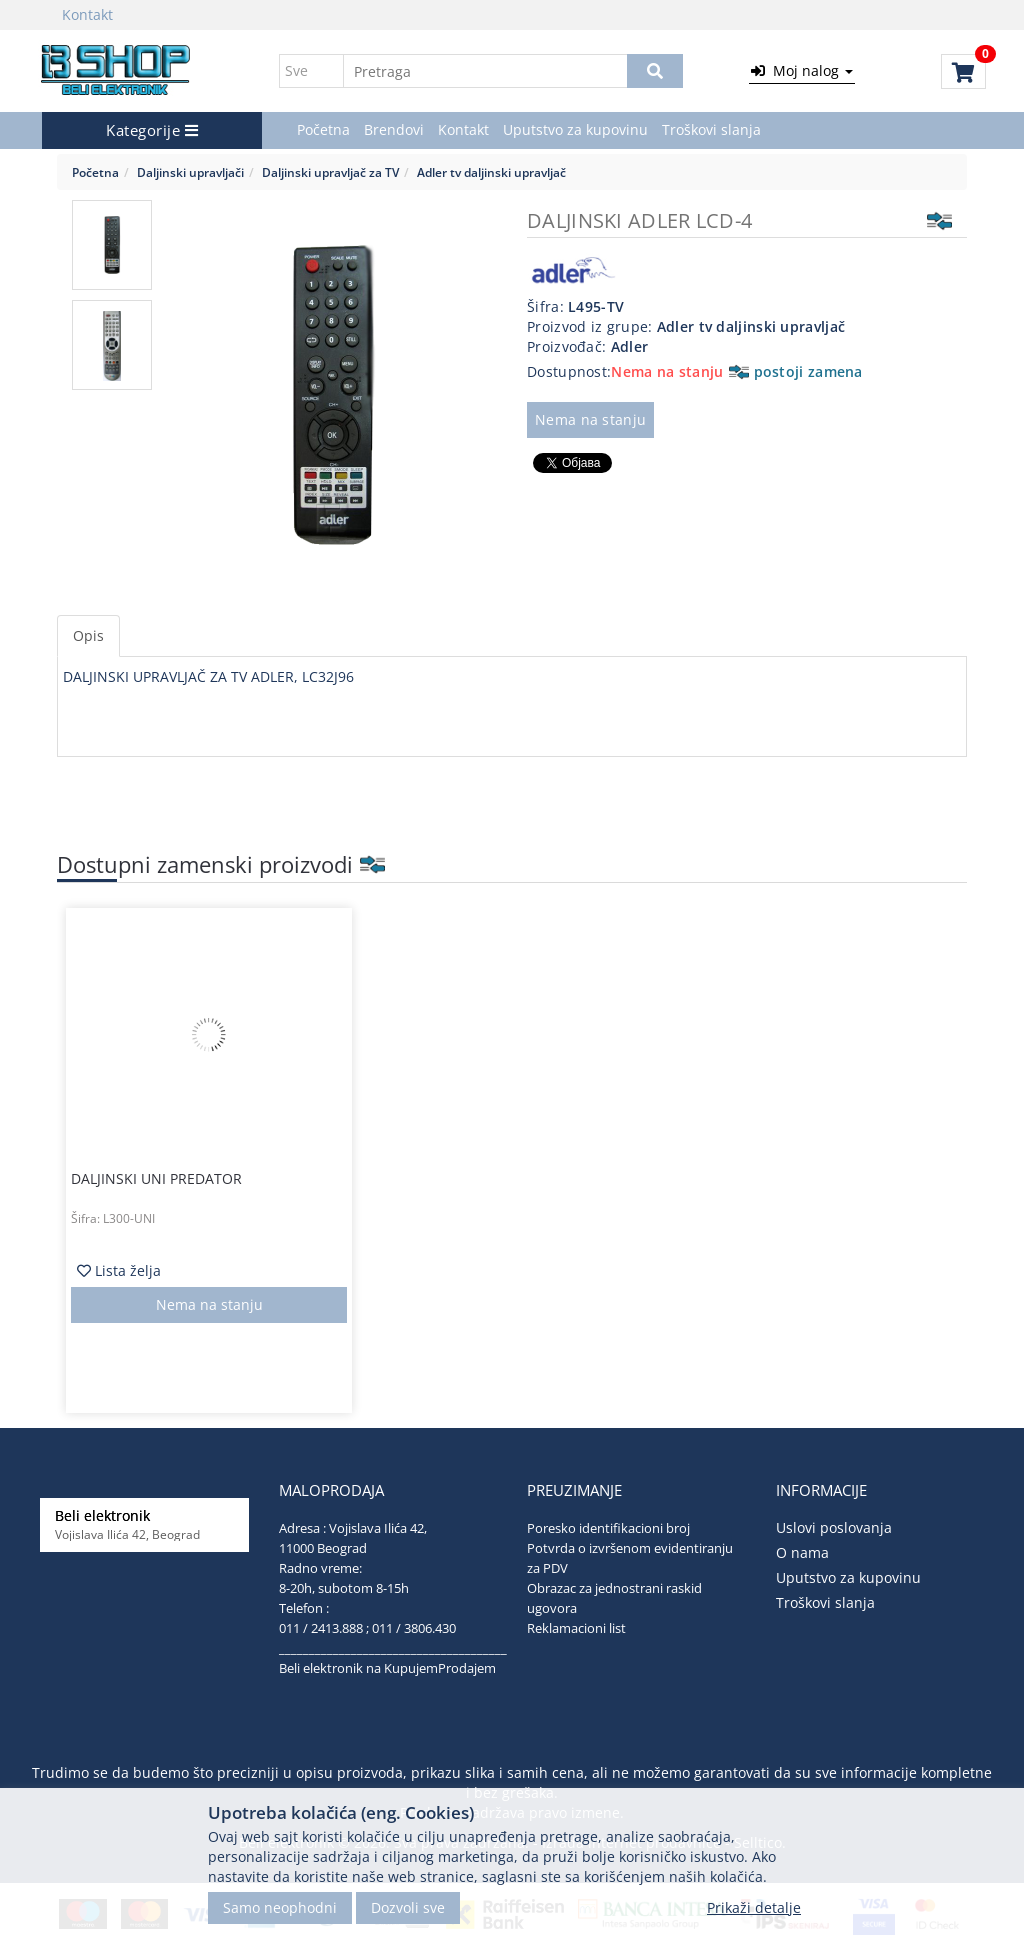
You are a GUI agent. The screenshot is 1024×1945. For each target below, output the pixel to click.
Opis (88, 635)
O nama (802, 1552)
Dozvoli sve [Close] (408, 1907)
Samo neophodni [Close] (280, 1907)
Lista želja (119, 1270)
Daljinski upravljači (190, 172)
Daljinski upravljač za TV (330, 172)
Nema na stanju (590, 419)
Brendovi (394, 129)
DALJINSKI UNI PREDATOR (156, 1178)
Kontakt (87, 14)
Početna (323, 129)
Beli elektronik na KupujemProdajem (387, 1668)
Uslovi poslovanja (834, 1527)
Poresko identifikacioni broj (608, 1528)
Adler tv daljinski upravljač (491, 172)
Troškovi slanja (711, 129)
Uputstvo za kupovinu (575, 129)
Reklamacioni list (576, 1628)
